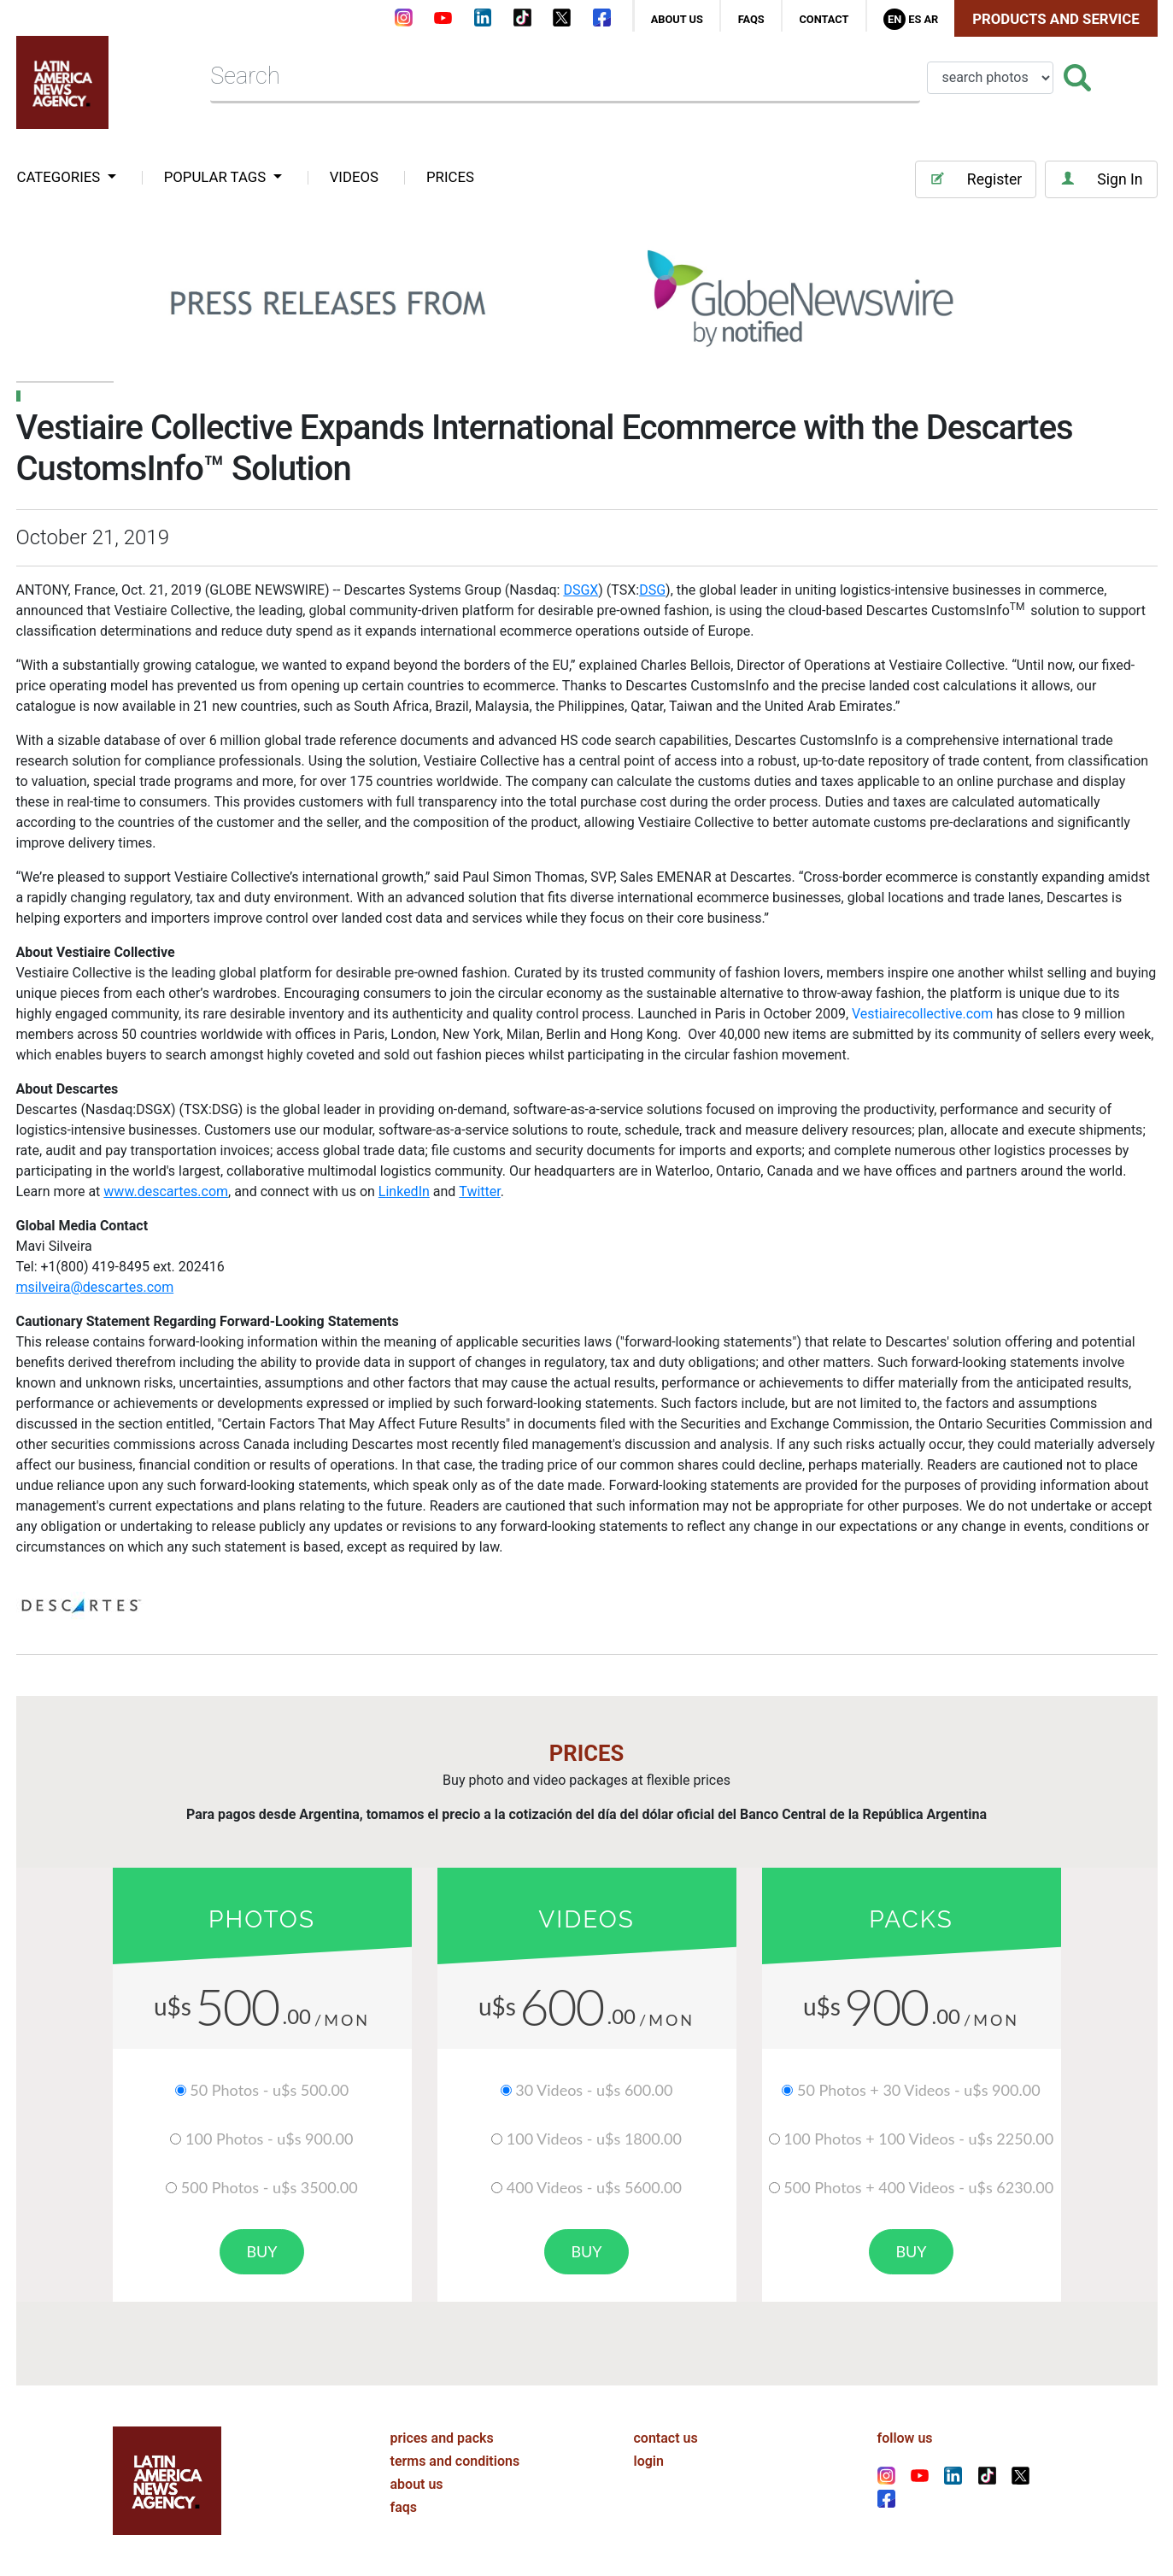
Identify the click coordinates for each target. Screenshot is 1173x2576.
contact (823, 19)
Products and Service (1055, 18)
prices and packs (442, 2438)
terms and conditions (455, 2461)
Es (914, 19)
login (649, 2461)
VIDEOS (354, 176)
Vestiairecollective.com (922, 1014)
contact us (666, 2438)
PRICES (450, 176)
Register (976, 179)
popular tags (217, 176)
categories (60, 176)
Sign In (1100, 179)
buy (261, 2251)
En (894, 19)
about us (677, 19)
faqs (751, 19)
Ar (931, 19)
